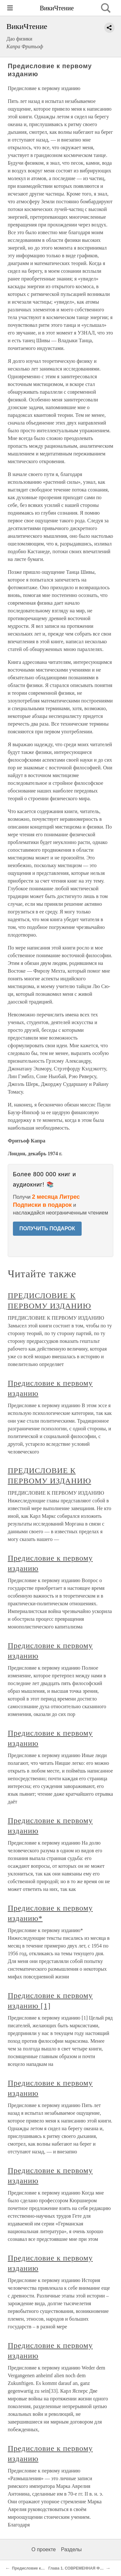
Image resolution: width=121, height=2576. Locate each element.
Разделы (71, 2549)
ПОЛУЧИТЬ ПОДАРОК (47, 1228)
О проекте (44, 2549)
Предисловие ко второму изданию (45, 2568)
